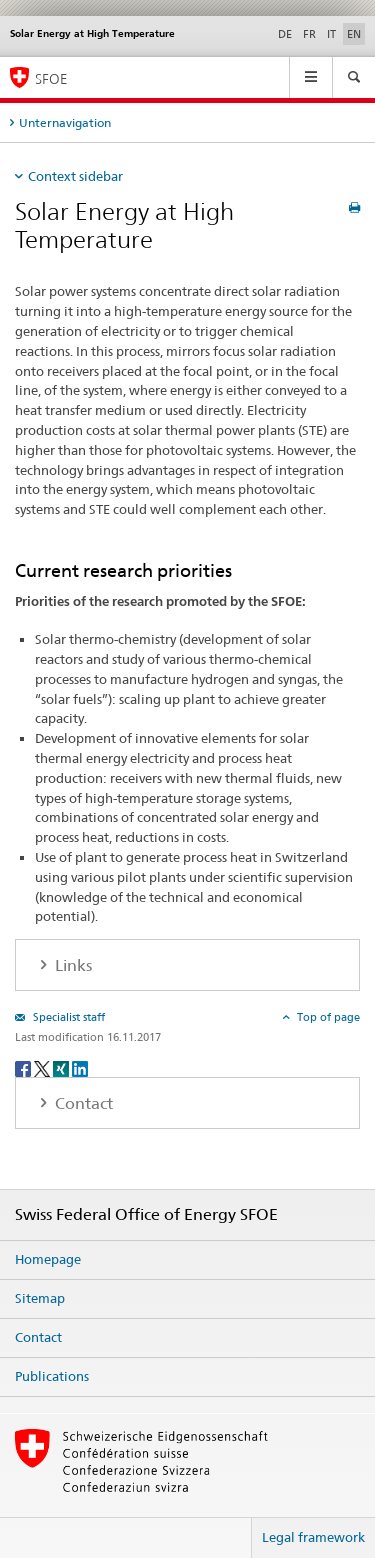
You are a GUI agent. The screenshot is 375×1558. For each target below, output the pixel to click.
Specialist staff (67, 1017)
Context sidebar (75, 176)
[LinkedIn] (80, 1067)
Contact (38, 1337)
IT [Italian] (331, 34)
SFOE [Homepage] (51, 78)
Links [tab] (71, 965)
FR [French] (309, 34)
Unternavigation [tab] (65, 122)
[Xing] (62, 1067)
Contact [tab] (82, 1103)
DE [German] (285, 34)
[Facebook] (24, 1067)
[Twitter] (43, 1067)
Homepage (48, 1259)
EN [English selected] (354, 34)
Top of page (327, 1017)
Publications (52, 1376)
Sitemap (40, 1298)
